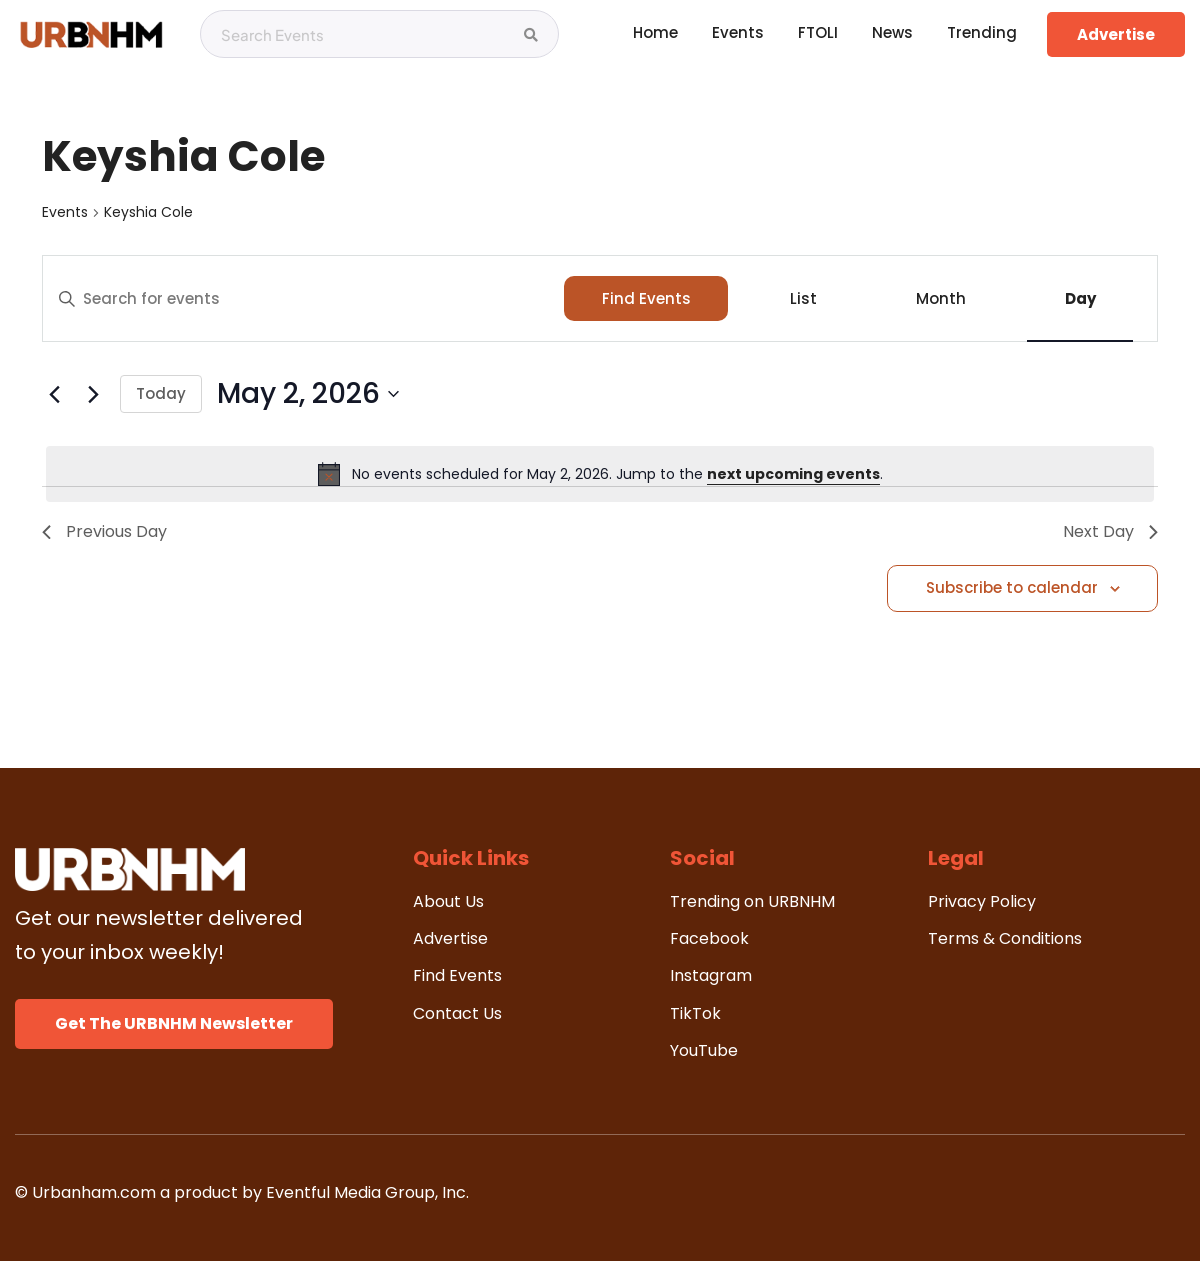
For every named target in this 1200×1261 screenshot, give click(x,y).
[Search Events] (531, 35)
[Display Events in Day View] (1080, 298)
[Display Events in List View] (803, 298)
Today (161, 393)
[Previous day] (54, 394)
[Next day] (93, 394)
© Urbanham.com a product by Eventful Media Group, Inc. (242, 1192)
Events (65, 212)
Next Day (1110, 531)
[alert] (600, 474)
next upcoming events (793, 474)
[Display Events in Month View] (940, 298)
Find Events (646, 298)
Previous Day (104, 531)
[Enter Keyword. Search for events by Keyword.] (303, 299)
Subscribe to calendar (1012, 587)
